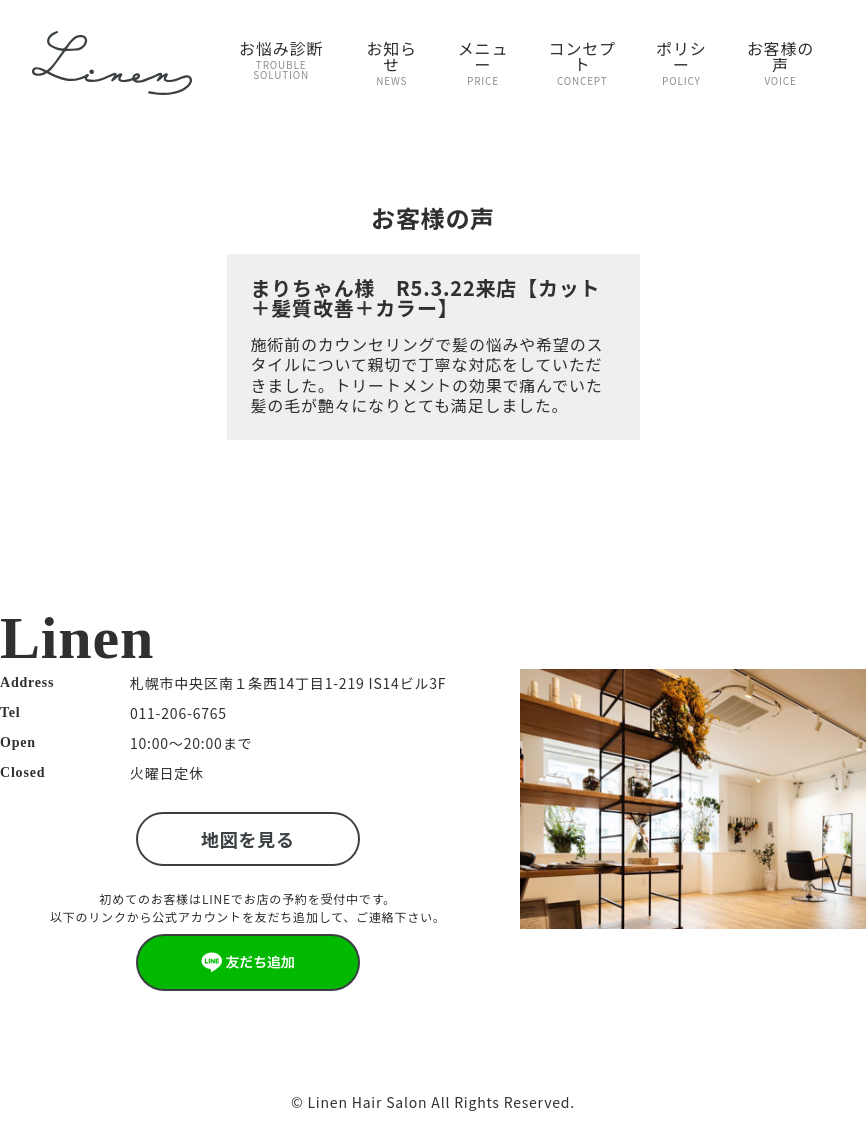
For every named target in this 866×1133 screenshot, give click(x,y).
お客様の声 (780, 62)
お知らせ (391, 62)
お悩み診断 (281, 59)
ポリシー (681, 62)
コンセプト (582, 62)
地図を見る (248, 839)
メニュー (482, 62)
